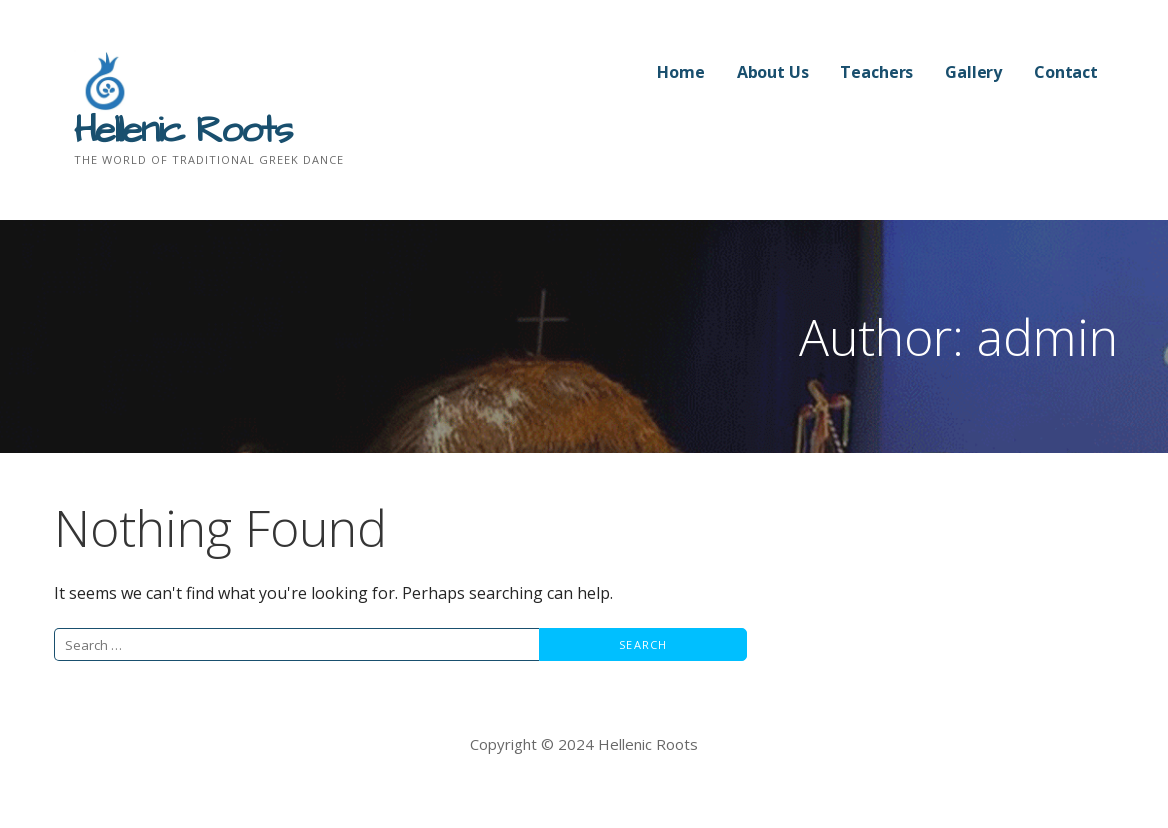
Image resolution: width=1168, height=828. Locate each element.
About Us (773, 72)
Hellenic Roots (182, 131)
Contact (1066, 72)
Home (680, 72)
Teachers (876, 72)
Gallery (973, 72)
